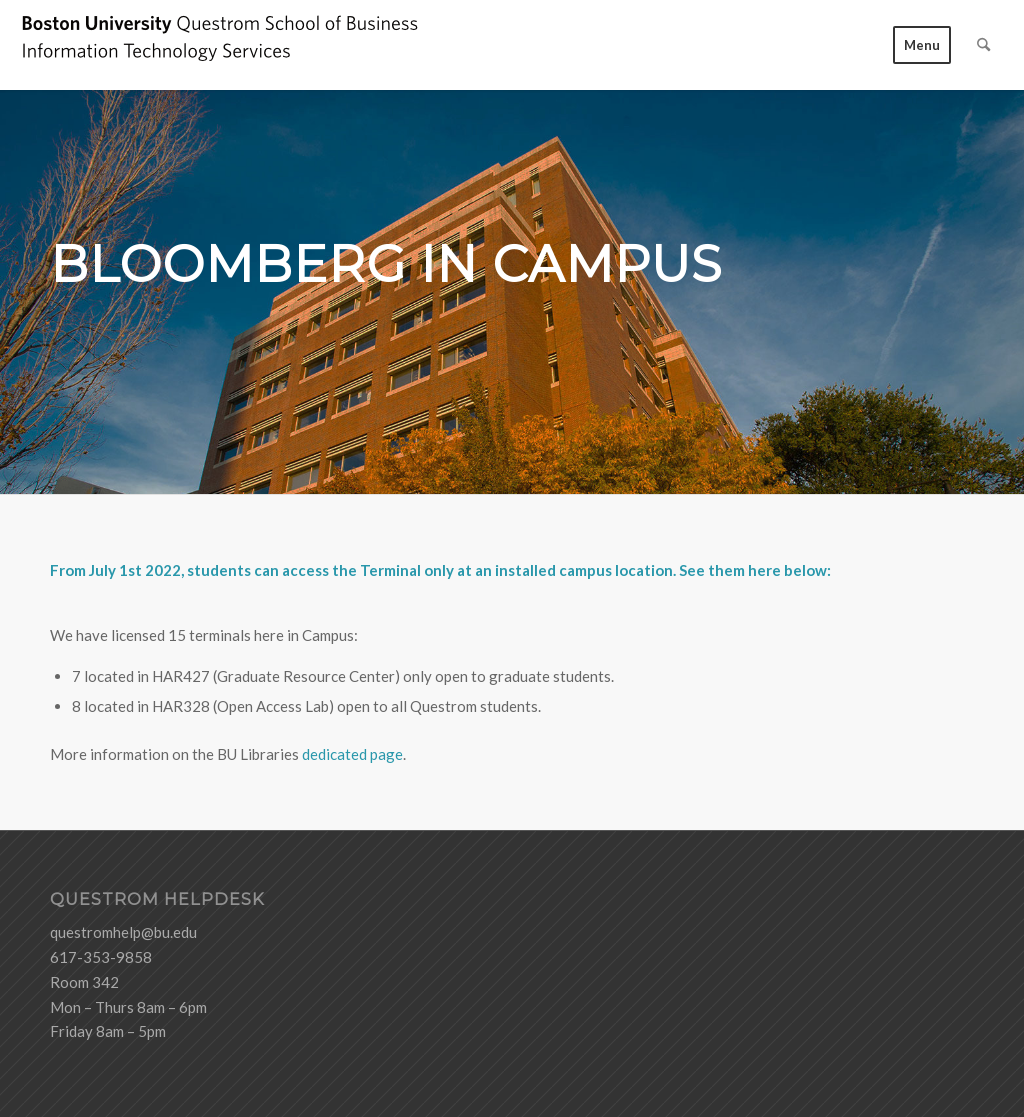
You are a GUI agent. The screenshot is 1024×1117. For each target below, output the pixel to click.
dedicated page (352, 754)
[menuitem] (922, 45)
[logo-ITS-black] (220, 45)
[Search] (983, 45)
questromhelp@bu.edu (123, 932)
